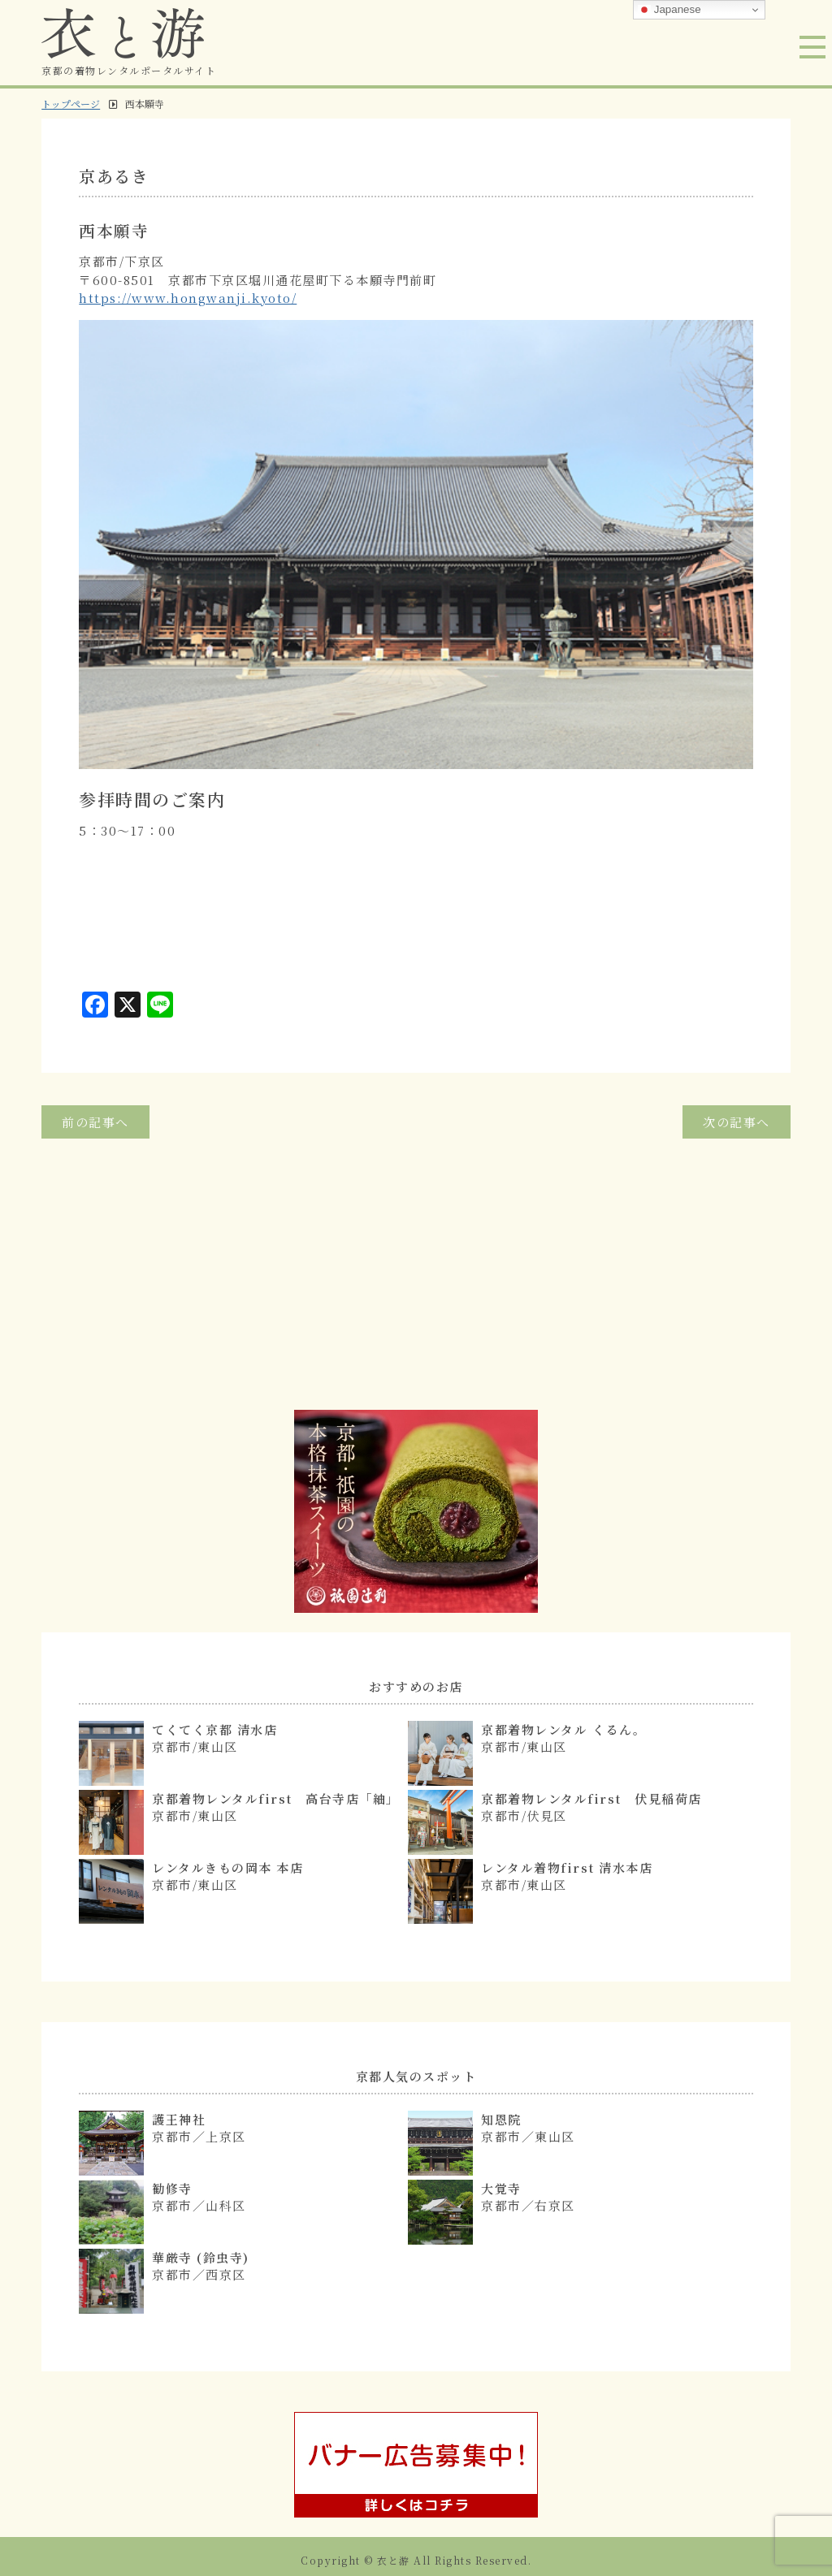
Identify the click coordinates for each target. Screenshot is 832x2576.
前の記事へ (95, 1121)
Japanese (669, 9)
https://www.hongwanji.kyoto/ (188, 297)
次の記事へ (736, 1121)
